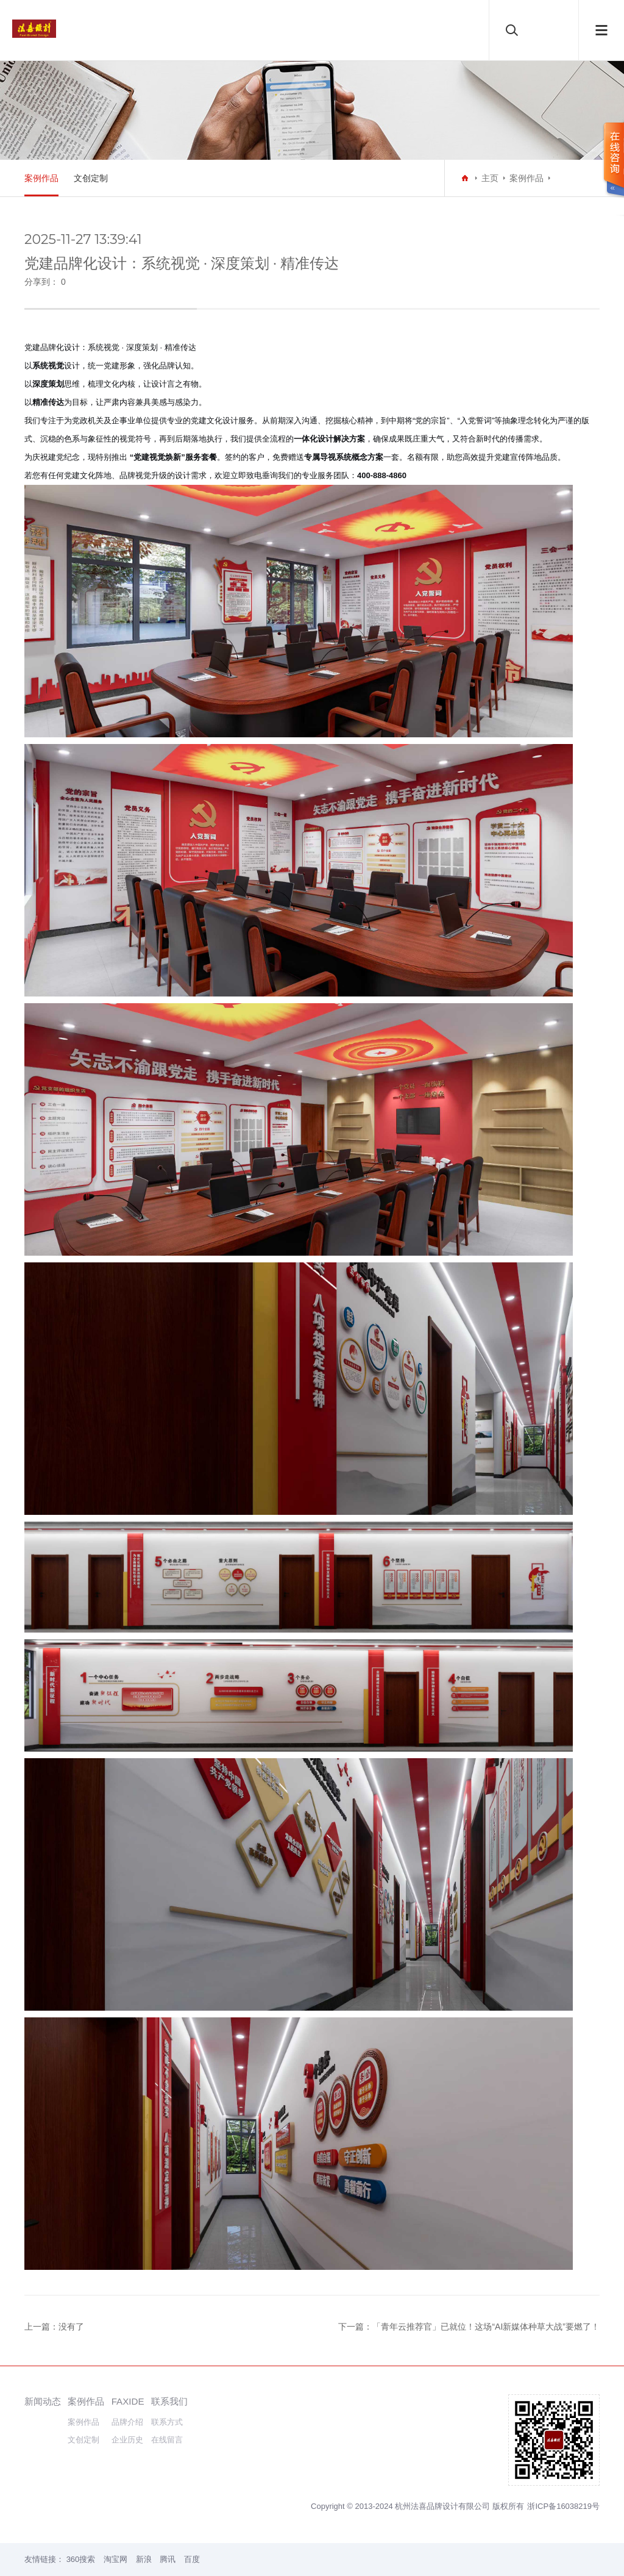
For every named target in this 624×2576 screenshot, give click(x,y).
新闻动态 (42, 2401)
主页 (489, 178)
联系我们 (169, 2401)
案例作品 (41, 178)
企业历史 (127, 2439)
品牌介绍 (127, 2422)
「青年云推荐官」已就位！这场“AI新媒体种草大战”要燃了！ (486, 2326)
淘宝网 (115, 2559)
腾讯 (168, 2559)
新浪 (144, 2559)
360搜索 (81, 2559)
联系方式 (167, 2422)
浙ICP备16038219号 (563, 2506)
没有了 (71, 2326)
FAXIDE (128, 2401)
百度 (192, 2559)
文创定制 (91, 178)
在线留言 (167, 2439)
